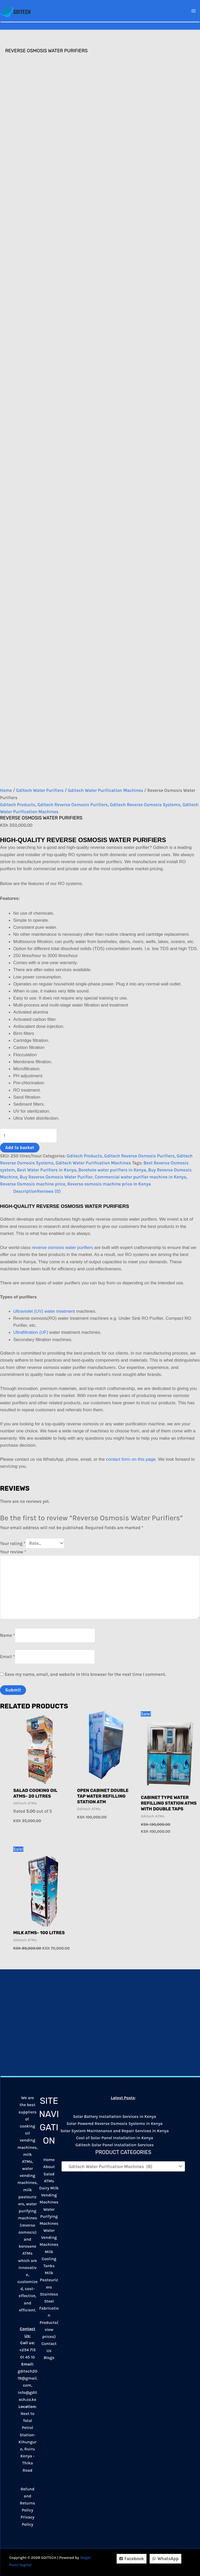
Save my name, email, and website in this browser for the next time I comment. (85, 1674)
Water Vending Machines (48, 2237)
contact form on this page (131, 1459)
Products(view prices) (48, 2329)
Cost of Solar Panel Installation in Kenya (114, 2137)
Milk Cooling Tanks (49, 2258)
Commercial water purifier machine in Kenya (140, 1177)
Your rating (12, 1543)
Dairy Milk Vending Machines (49, 2195)
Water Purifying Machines (48, 2216)
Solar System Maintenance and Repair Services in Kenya (114, 2130)
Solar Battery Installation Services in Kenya (114, 2116)
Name (7, 1635)
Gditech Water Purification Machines (105, 790)
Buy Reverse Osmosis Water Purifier (56, 1177)
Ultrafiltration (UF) (30, 1332)
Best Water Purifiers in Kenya (46, 1169)
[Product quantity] (28, 1136)
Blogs (49, 2357)
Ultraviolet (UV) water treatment (44, 1311)
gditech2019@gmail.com (28, 2378)
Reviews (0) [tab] (49, 1191)
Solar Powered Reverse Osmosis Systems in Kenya (114, 2123)
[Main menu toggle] (194, 11)
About (49, 2166)
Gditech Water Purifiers (40, 790)
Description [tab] (25, 1191)
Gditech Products (17, 804)
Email (7, 1656)
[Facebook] (131, 2559)
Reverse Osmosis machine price (32, 1184)
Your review (13, 1551)
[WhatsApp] (165, 2559)
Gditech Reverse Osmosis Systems (145, 804)
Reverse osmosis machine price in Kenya (109, 1184)
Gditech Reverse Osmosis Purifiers (72, 804)
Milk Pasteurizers (49, 2279)
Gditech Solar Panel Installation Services (114, 2144)
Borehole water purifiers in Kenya (112, 1169)
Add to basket (19, 1147)
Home (6, 790)
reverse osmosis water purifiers (62, 1247)
